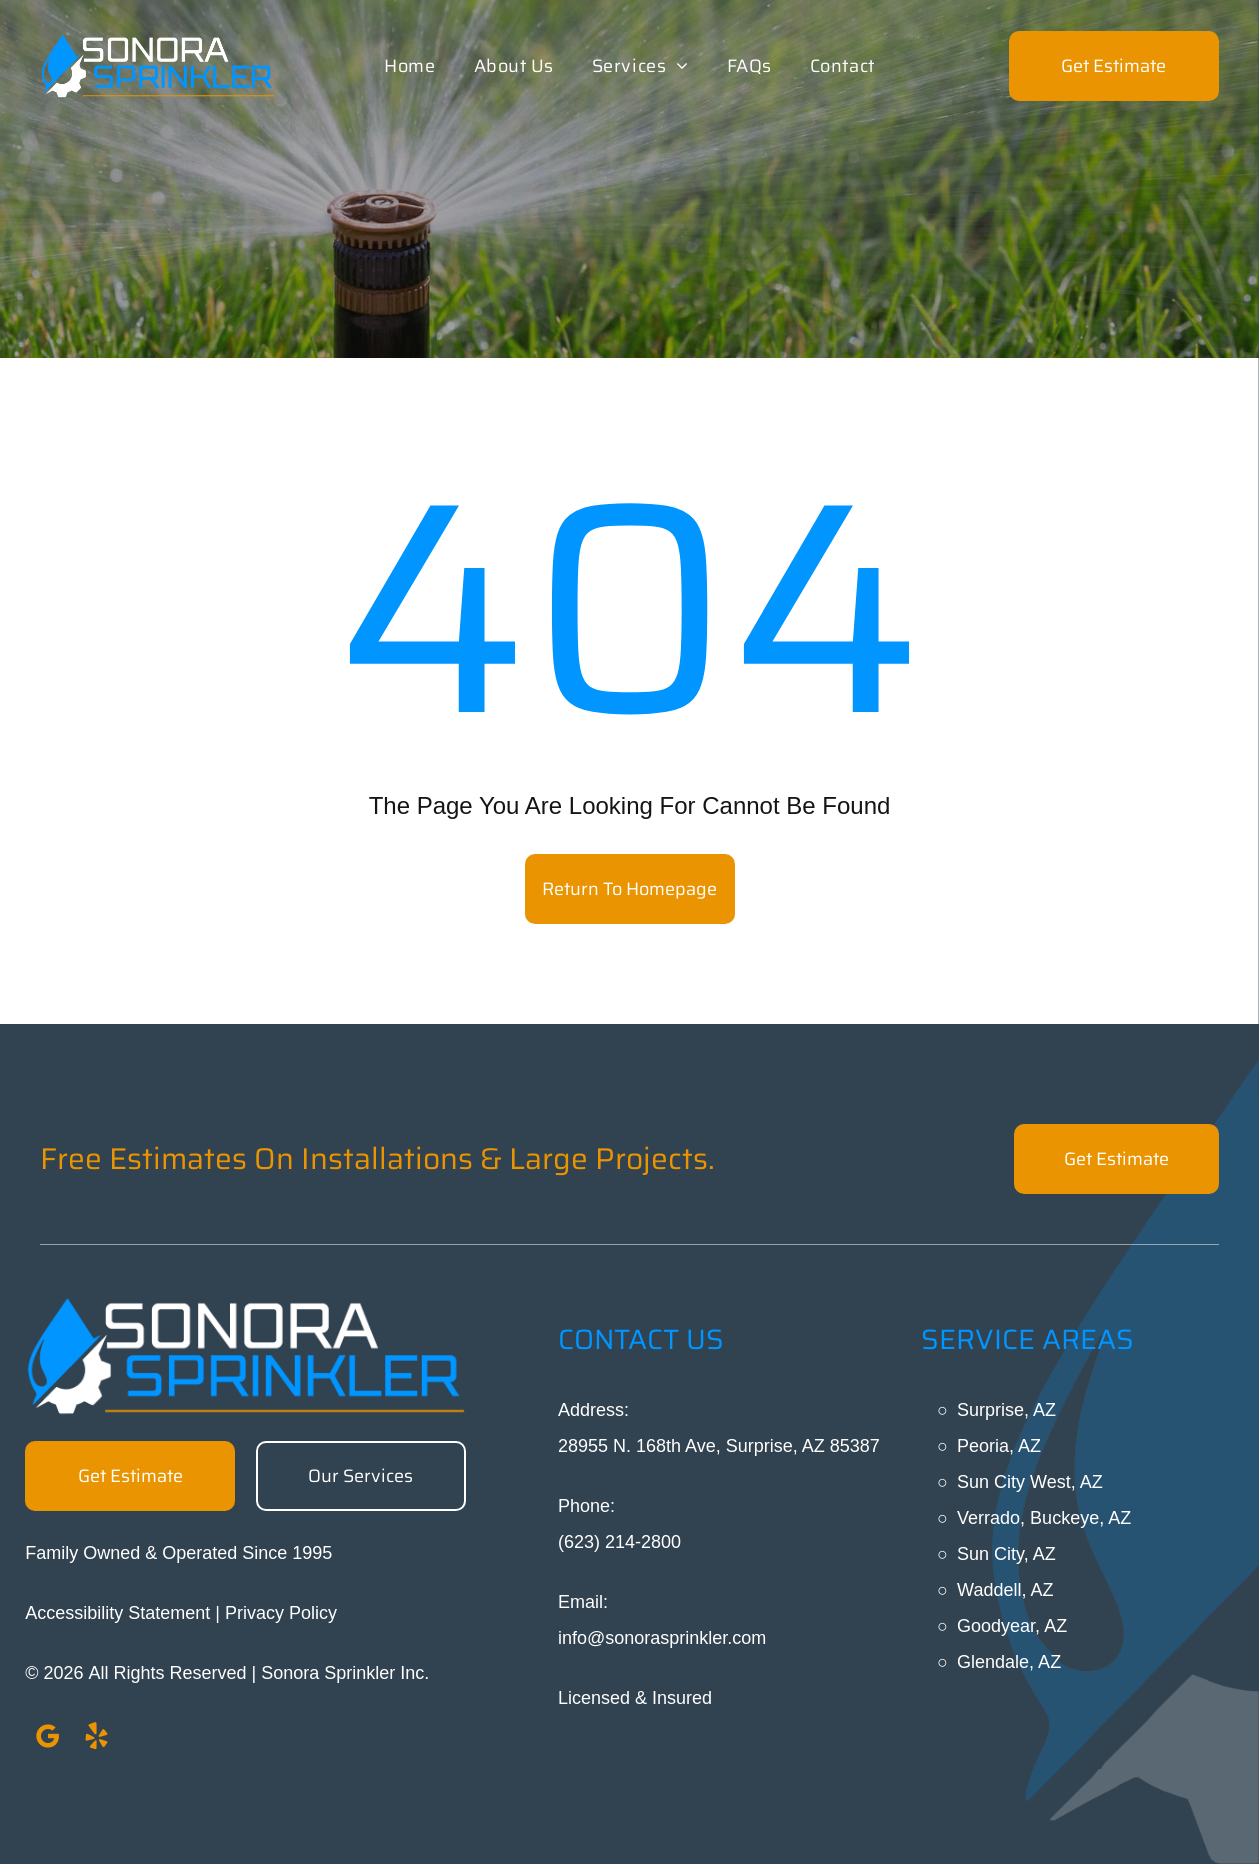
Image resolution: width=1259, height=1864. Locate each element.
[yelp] (96, 1739)
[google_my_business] (47, 1739)
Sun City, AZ (1006, 1554)
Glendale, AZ (1009, 1662)
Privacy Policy (281, 1613)
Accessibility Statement (117, 1613)
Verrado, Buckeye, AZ (1044, 1518)
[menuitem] (409, 66)
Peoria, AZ (999, 1446)
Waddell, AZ (1005, 1590)
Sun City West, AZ (1030, 1482)
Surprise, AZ (1006, 1410)
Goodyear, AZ (1012, 1626)
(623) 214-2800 (619, 1542)
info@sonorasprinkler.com (662, 1638)
